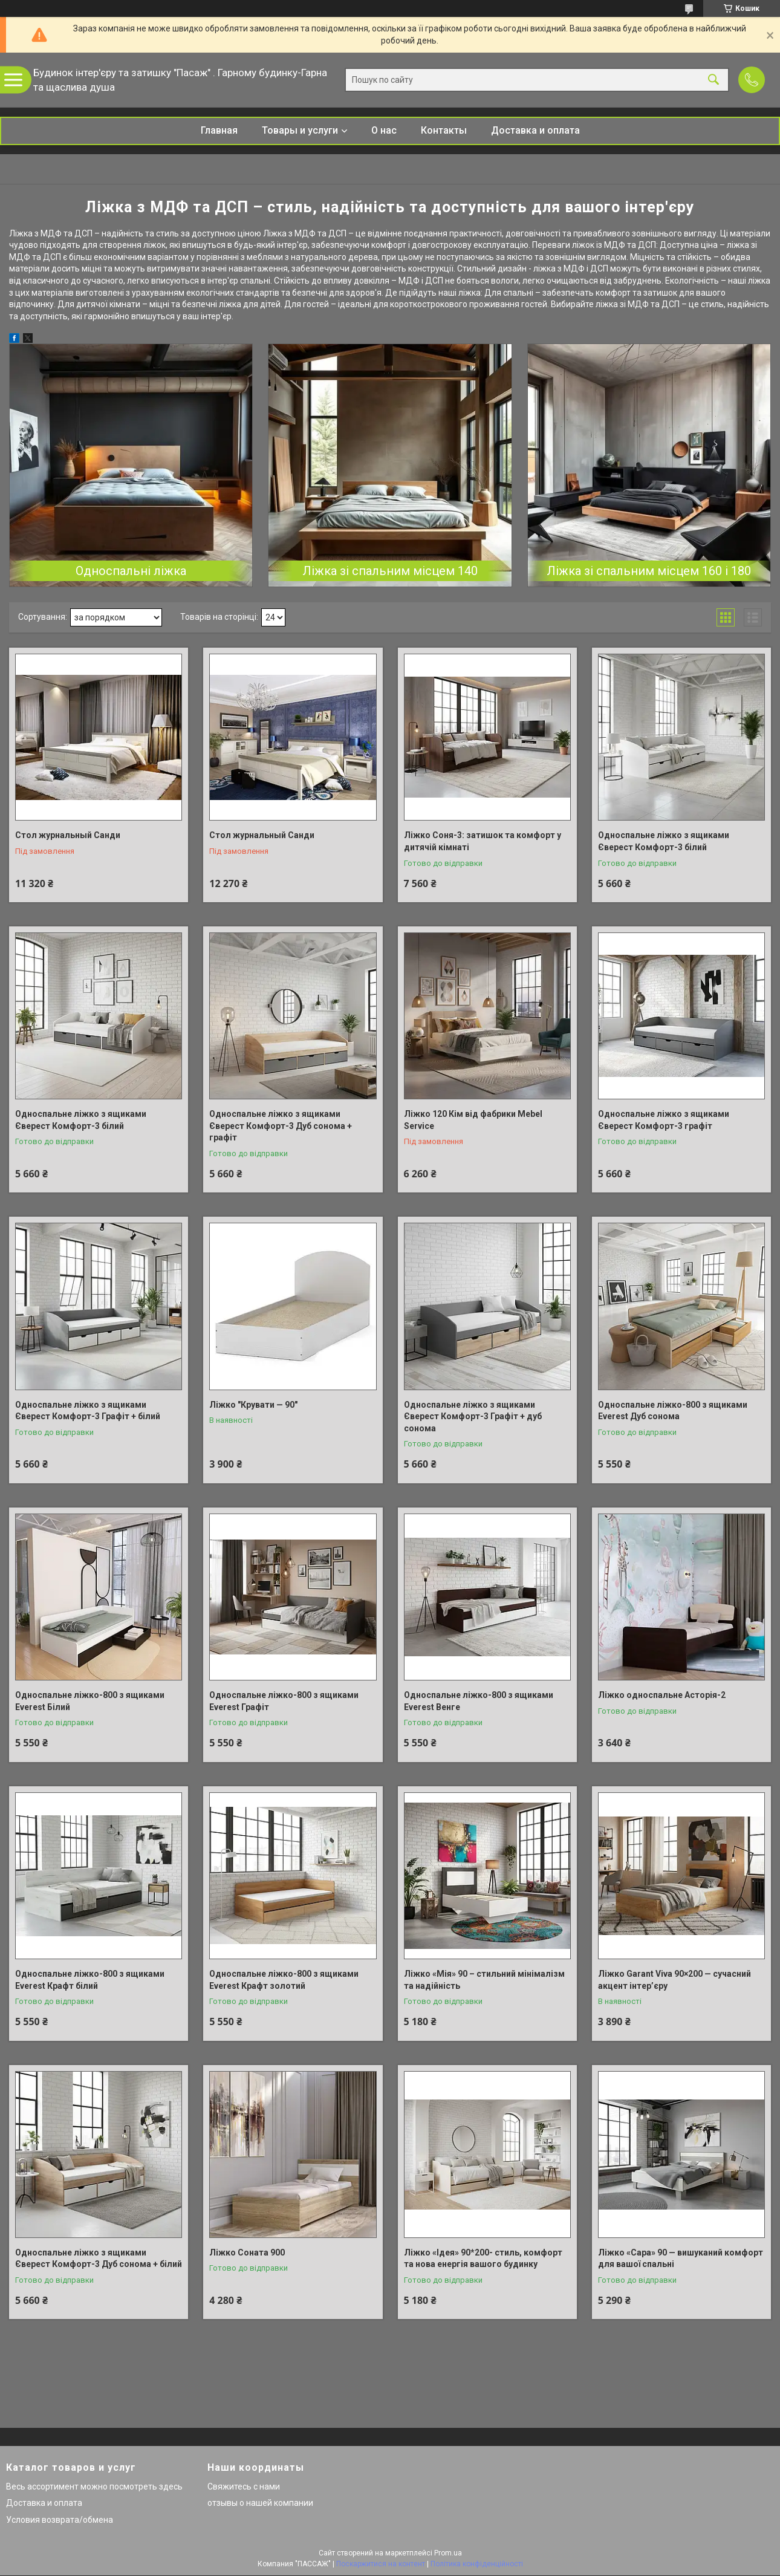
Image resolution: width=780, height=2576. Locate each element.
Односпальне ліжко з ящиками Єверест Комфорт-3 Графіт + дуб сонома (473, 1416)
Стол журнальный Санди (67, 835)
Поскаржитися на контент (380, 2564)
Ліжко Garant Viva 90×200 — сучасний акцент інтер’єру (674, 1980)
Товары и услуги (300, 130)
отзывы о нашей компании (260, 2503)
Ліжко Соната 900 (247, 2252)
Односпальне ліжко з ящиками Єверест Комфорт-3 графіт (663, 1120)
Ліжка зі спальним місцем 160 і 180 (649, 571)
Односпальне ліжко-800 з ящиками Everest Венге (478, 1701)
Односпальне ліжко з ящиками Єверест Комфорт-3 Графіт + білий (87, 1411)
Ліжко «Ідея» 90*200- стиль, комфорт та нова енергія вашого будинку (483, 2258)
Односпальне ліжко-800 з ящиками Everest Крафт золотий (284, 1980)
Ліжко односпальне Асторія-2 (662, 1695)
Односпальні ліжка (131, 571)
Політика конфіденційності (477, 2564)
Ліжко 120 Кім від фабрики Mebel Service (473, 1120)
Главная (219, 130)
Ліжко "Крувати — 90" (253, 1405)
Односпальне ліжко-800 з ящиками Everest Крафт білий (89, 1980)
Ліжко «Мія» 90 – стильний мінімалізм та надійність (484, 1980)
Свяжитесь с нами (243, 2486)
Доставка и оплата (535, 130)
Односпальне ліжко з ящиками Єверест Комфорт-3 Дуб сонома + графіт (280, 1125)
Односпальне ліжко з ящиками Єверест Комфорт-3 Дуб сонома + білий (98, 2258)
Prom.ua (448, 2553)
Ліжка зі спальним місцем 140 (390, 571)
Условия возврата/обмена (59, 2520)
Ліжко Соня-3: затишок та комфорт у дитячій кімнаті (482, 841)
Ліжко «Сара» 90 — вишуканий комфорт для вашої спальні (680, 2258)
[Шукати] (713, 80)
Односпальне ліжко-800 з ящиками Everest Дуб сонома (672, 1411)
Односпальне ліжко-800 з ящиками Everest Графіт (284, 1701)
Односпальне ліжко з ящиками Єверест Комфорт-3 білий (663, 841)
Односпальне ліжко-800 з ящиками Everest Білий (89, 1701)
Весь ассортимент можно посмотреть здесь (94, 2486)
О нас (384, 130)
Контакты (444, 130)
